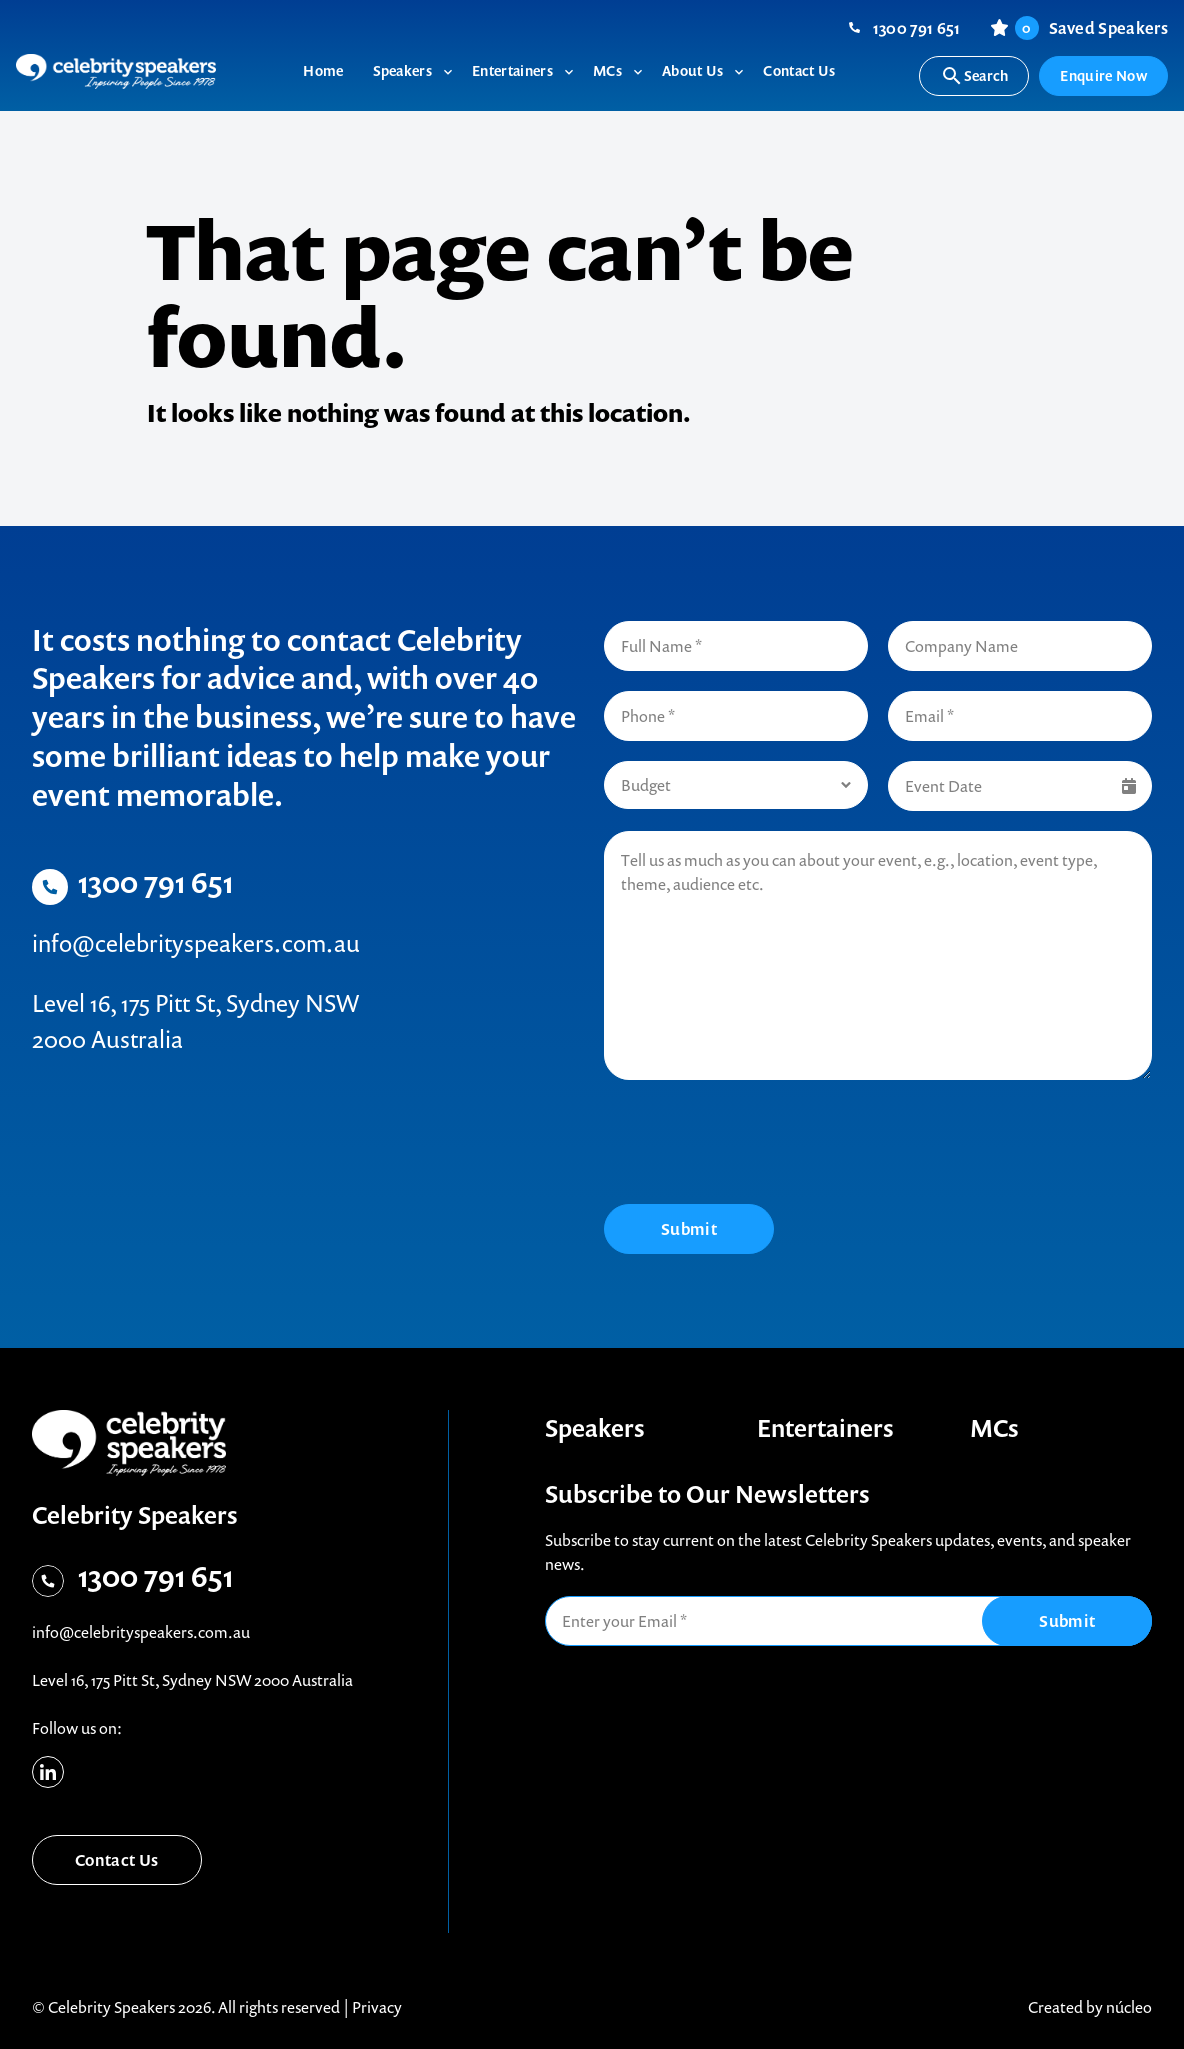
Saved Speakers (1091, 28)
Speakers (595, 1428)
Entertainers (825, 1428)
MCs (994, 1428)
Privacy (377, 2007)
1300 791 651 (917, 28)
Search (974, 76)
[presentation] (756, 1145)
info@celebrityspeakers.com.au (196, 943)
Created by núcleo (1090, 2007)
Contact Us (116, 1860)
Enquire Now (1103, 75)
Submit (689, 1229)
